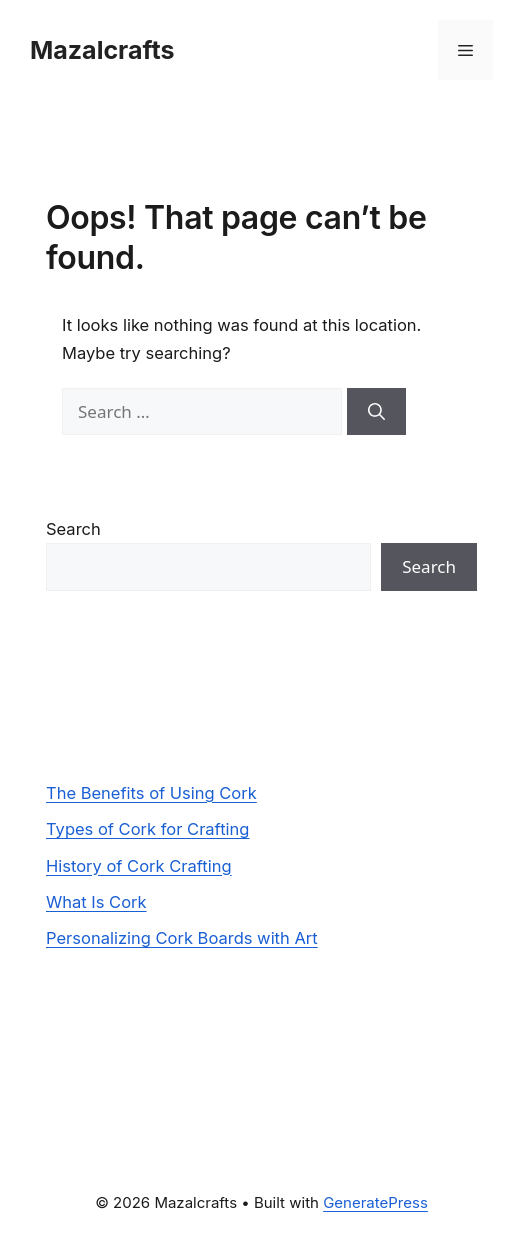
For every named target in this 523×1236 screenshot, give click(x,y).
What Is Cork (96, 902)
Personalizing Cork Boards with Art (182, 938)
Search (73, 529)
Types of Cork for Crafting (147, 829)
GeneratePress (375, 1202)
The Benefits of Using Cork (151, 793)
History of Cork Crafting (139, 866)
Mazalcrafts (102, 50)
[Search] (376, 412)
